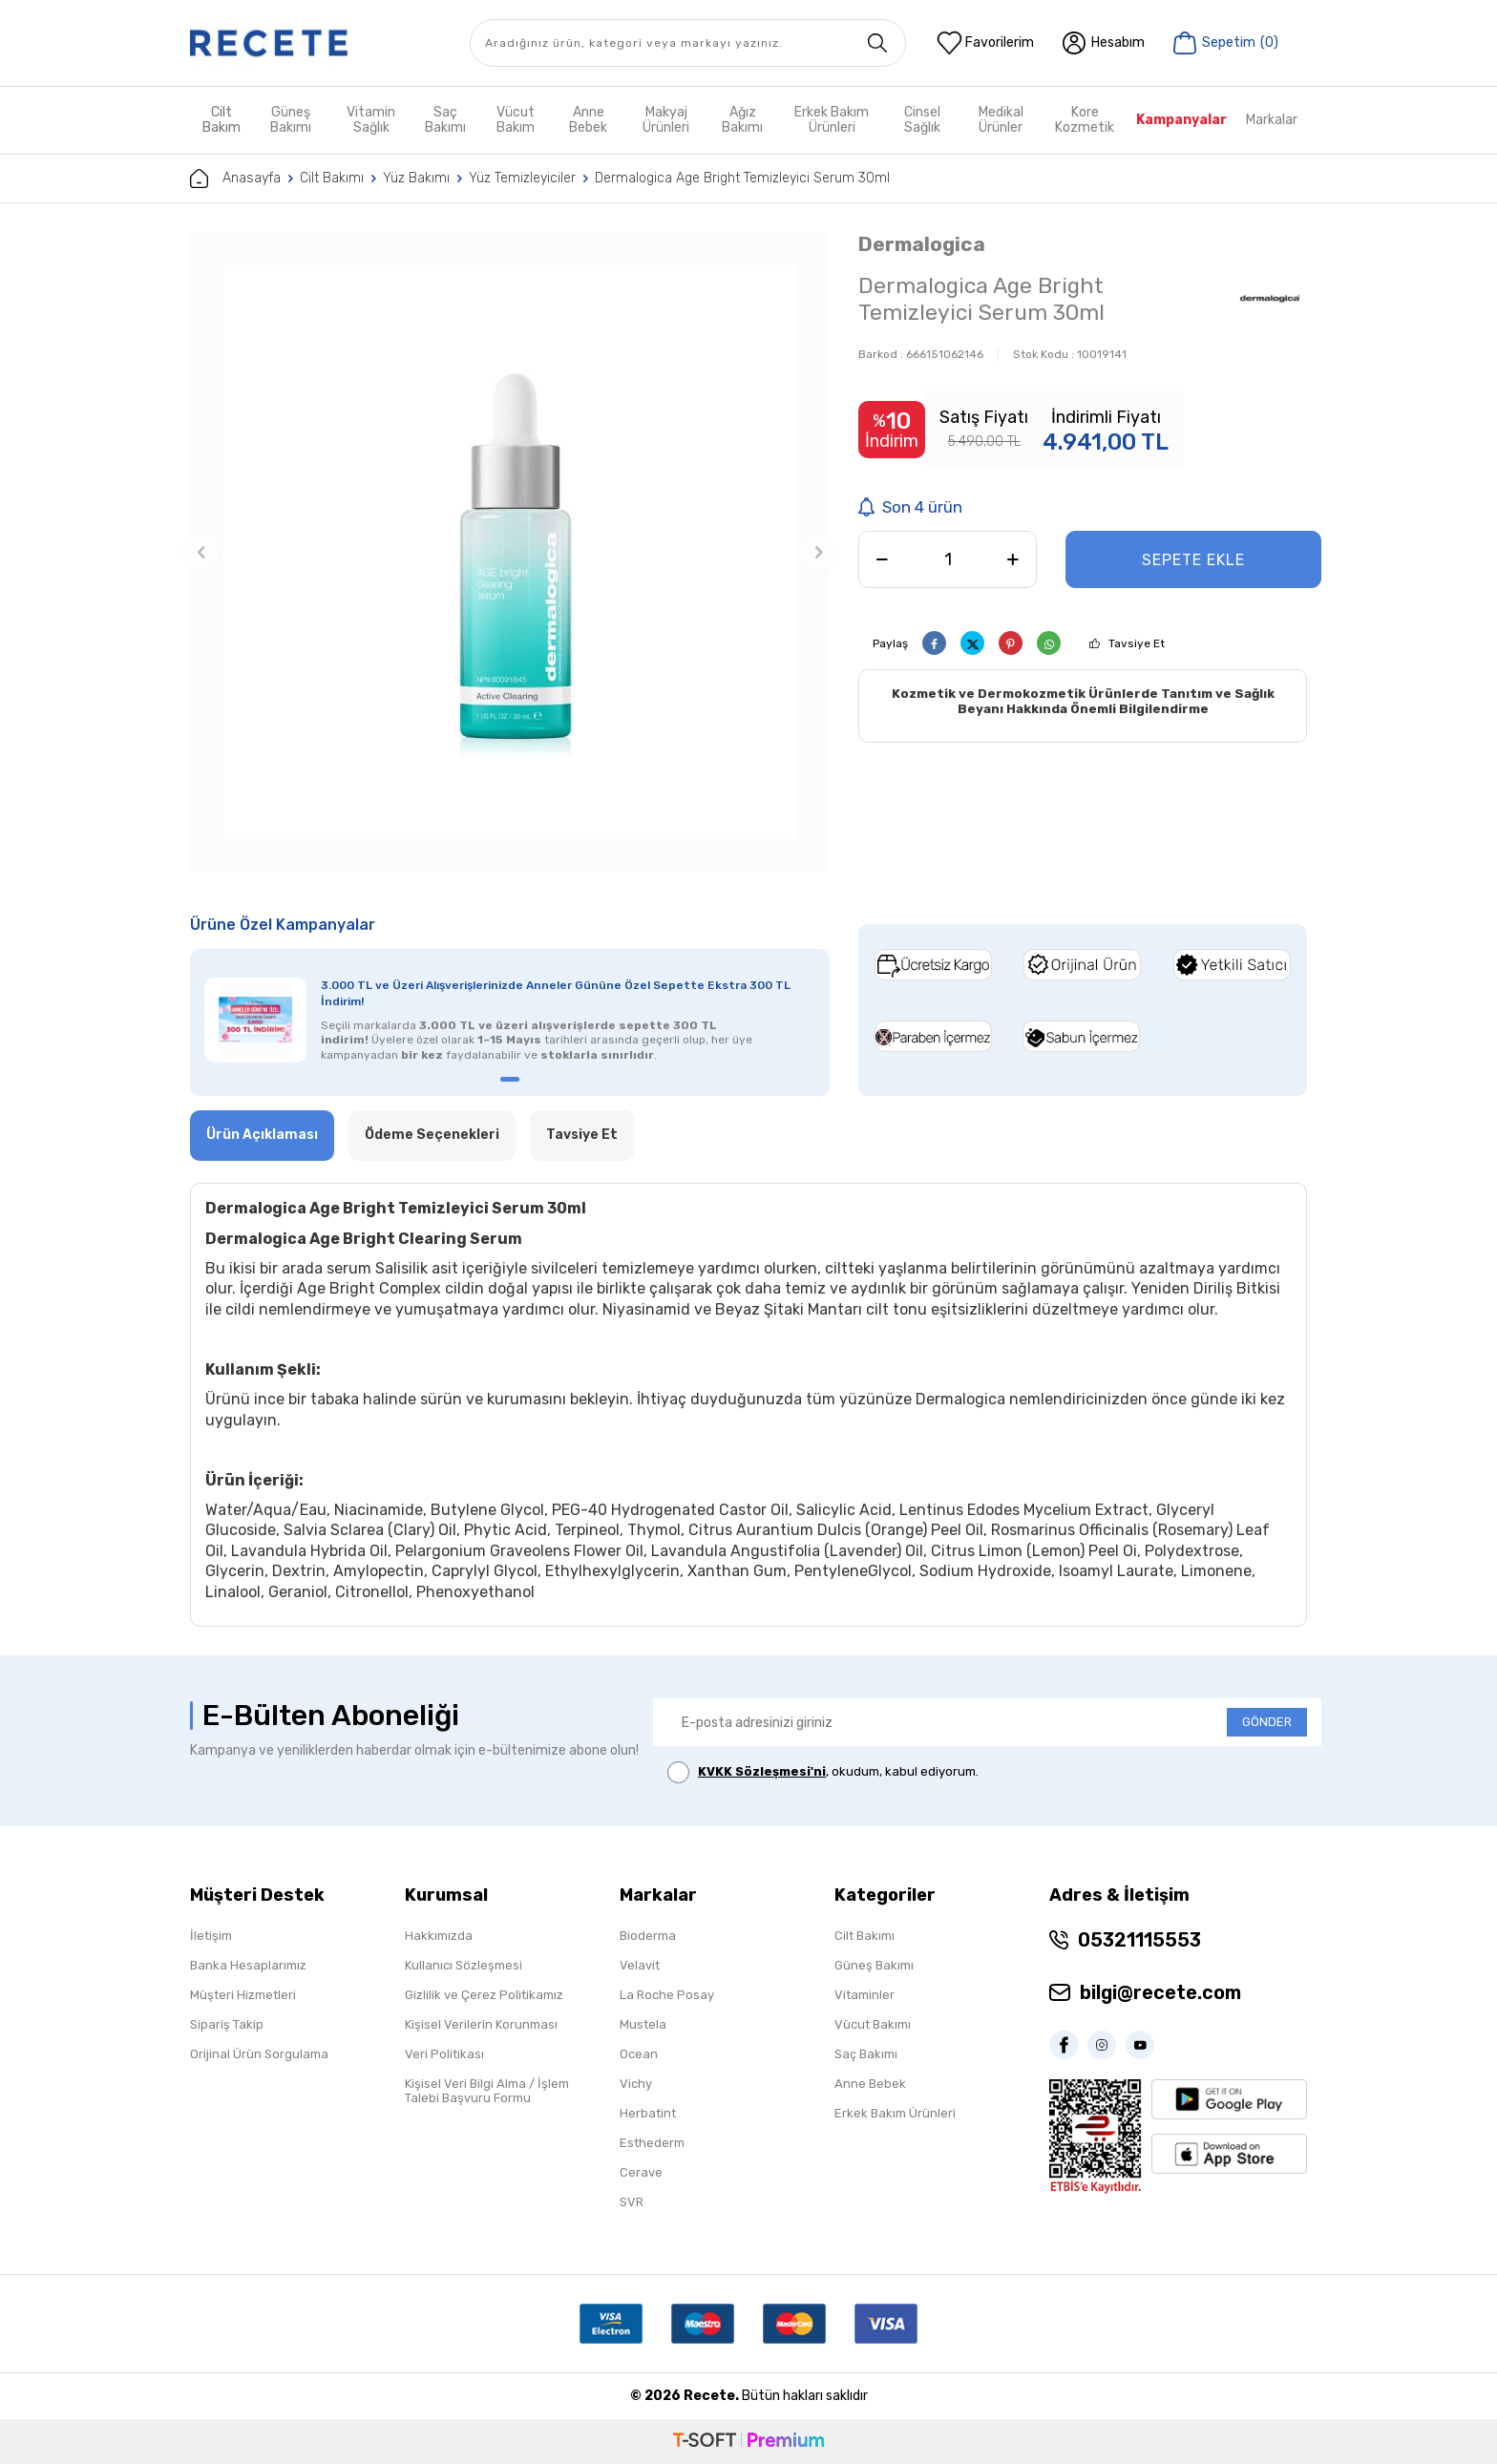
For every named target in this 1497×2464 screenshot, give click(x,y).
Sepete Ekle (1193, 560)
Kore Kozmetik (1084, 120)
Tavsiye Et (1136, 643)
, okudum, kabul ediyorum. (823, 1772)
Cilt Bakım (221, 120)
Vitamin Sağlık (371, 120)
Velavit (640, 1965)
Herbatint (648, 2113)
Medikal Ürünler (1001, 120)
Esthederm (652, 2143)
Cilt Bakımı (332, 178)
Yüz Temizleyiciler (522, 178)
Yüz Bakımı (416, 178)
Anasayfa (235, 178)
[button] (201, 552)
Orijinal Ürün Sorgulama (259, 2054)
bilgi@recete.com (1160, 1992)
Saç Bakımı (445, 120)
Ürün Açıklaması (262, 1135)
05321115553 (1139, 1939)
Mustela (643, 2024)
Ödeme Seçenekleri (432, 1135)
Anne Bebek (588, 120)
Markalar (1271, 120)
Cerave (641, 2172)
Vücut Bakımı (872, 2024)
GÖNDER (1267, 1722)
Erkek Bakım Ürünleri (831, 120)
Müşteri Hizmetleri (243, 1995)
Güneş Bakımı (290, 120)
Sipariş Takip (227, 2024)
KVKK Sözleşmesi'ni (762, 1771)
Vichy (636, 2083)
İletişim (211, 1935)
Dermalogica (921, 244)
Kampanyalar (1181, 120)
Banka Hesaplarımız (248, 1965)
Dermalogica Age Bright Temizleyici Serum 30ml (742, 178)
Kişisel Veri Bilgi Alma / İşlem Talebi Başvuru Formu (487, 2090)
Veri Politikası (444, 2054)
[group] (510, 552)
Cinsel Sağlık (922, 120)
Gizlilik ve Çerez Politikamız (484, 1995)
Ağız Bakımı (742, 120)
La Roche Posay (667, 1995)
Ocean (639, 2054)
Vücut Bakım (515, 120)
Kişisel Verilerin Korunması (481, 2024)
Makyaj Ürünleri (666, 120)
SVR (631, 2202)
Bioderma (648, 1935)
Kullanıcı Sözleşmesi (463, 1965)
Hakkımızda (439, 1935)
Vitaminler (864, 1995)
